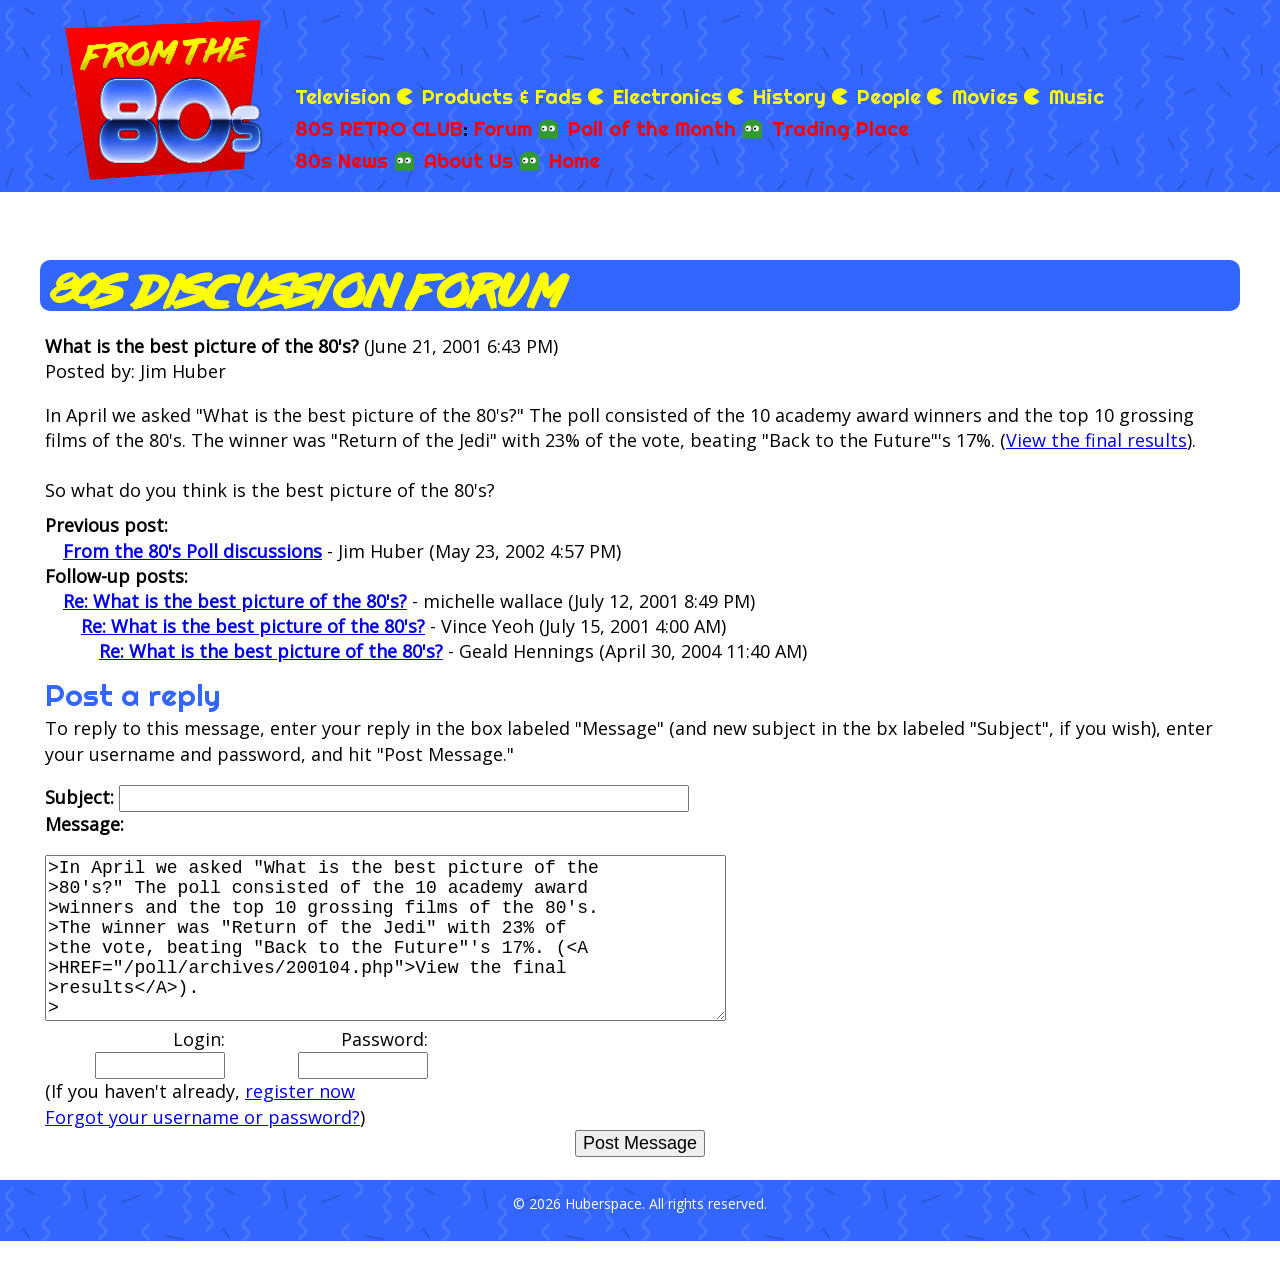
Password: (363, 1085)
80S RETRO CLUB (379, 128)
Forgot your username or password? (202, 1149)
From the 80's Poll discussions (192, 551)
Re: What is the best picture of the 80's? (235, 601)
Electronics (667, 96)
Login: (160, 1085)
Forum (503, 128)
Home (574, 160)
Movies (985, 96)
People (889, 96)
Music (1076, 96)
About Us (468, 160)
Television (343, 96)
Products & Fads (502, 96)
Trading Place (840, 128)
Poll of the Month (652, 128)
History (789, 96)
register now (300, 1123)
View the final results (1096, 440)
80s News (341, 160)
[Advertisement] (1006, 40)
